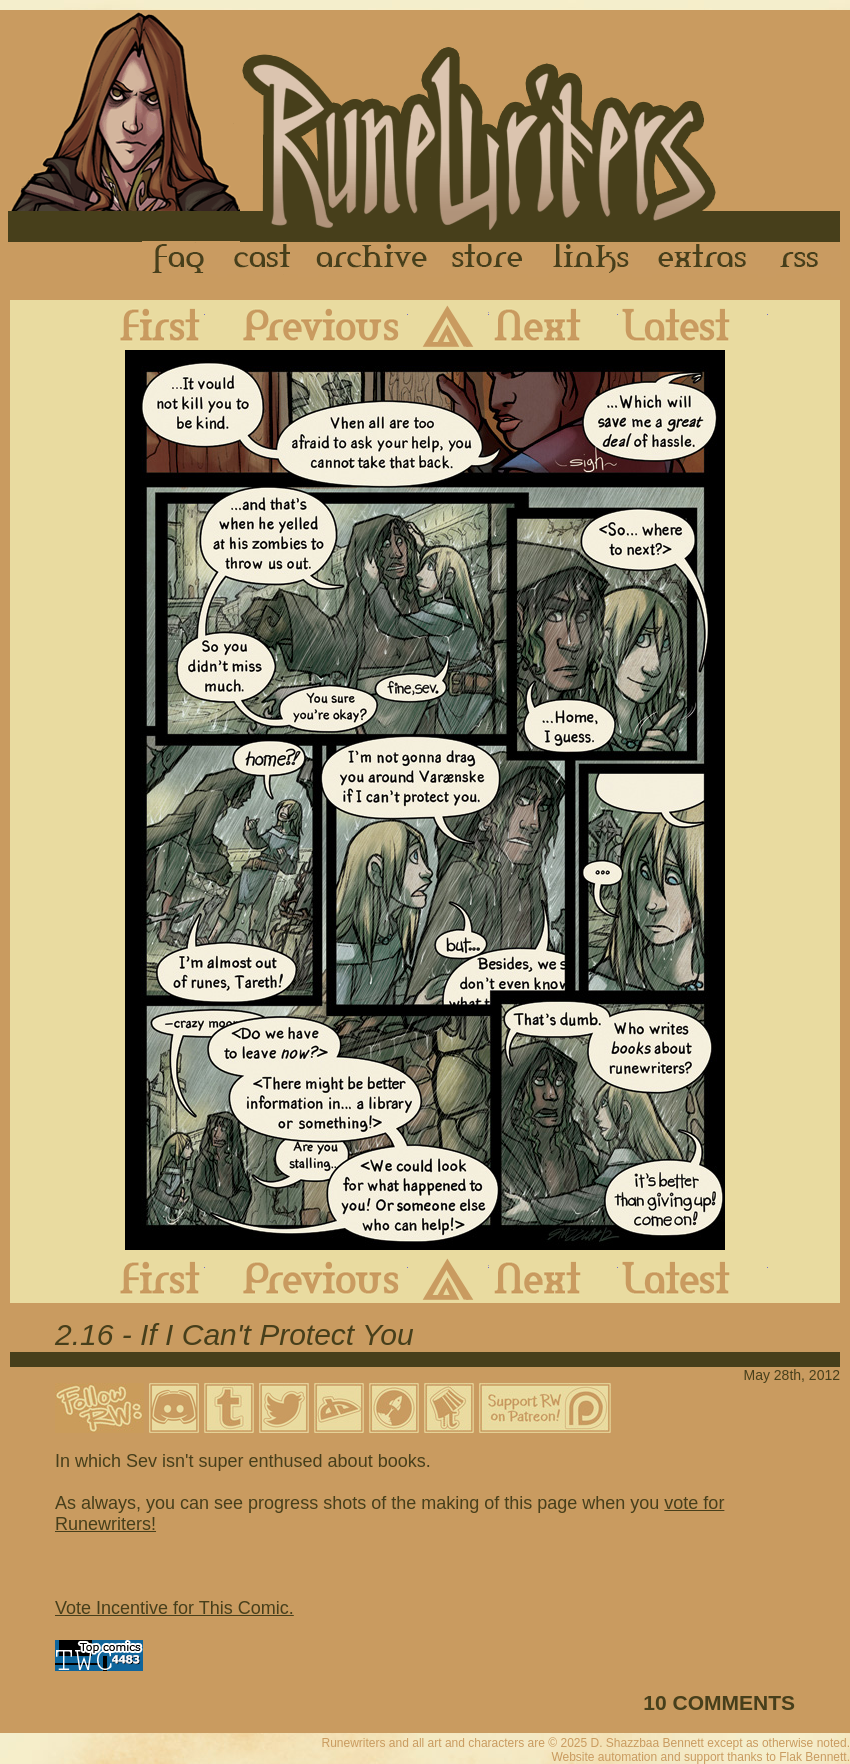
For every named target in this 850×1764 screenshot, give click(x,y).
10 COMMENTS (719, 1702)
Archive (372, 259)
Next (553, 325)
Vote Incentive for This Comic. (174, 1608)
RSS (805, 259)
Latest (693, 325)
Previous (306, 325)
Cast (263, 259)
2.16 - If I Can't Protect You (234, 1334)
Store (487, 259)
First (144, 325)
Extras (706, 259)
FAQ (180, 259)
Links (591, 259)
